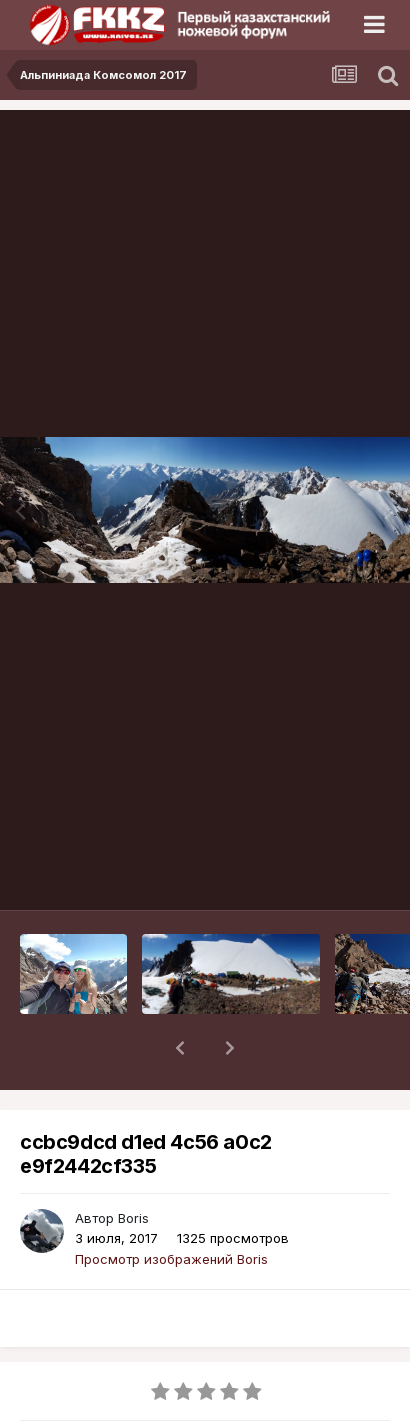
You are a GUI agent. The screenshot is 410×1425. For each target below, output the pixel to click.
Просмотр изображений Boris (171, 1207)
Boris (133, 1166)
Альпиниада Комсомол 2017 (151, 1413)
